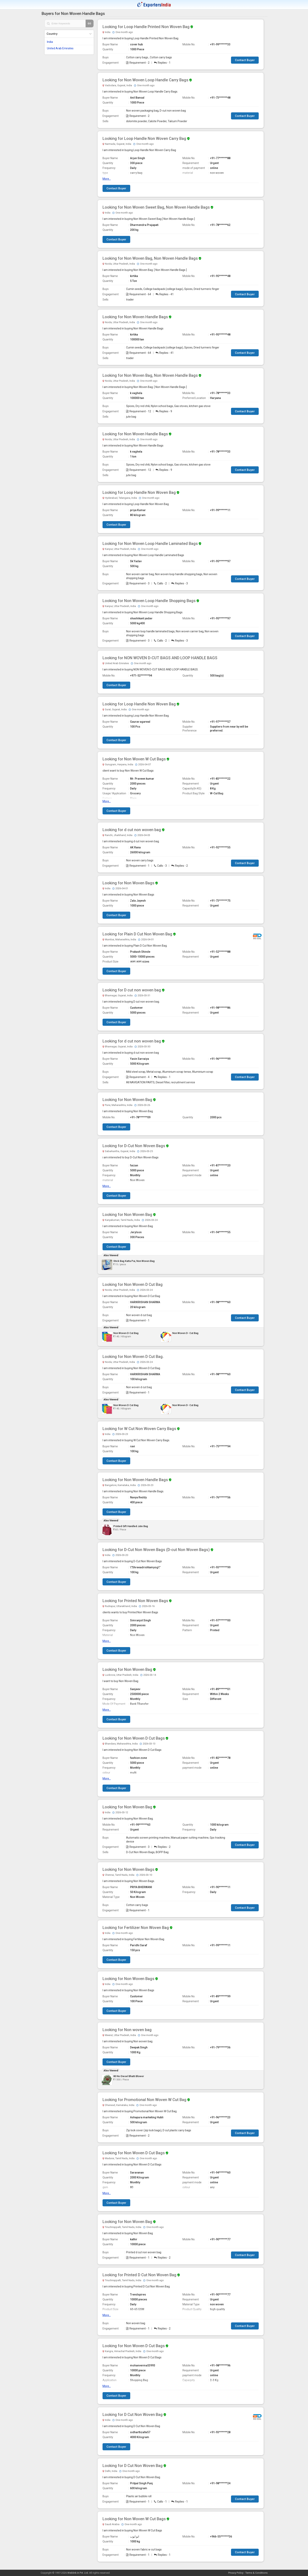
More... (107, 178)
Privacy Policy (235, 2572)
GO (89, 23)
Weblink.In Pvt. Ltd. (78, 2572)
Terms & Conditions (256, 2572)
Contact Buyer (245, 60)
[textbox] (65, 23)
